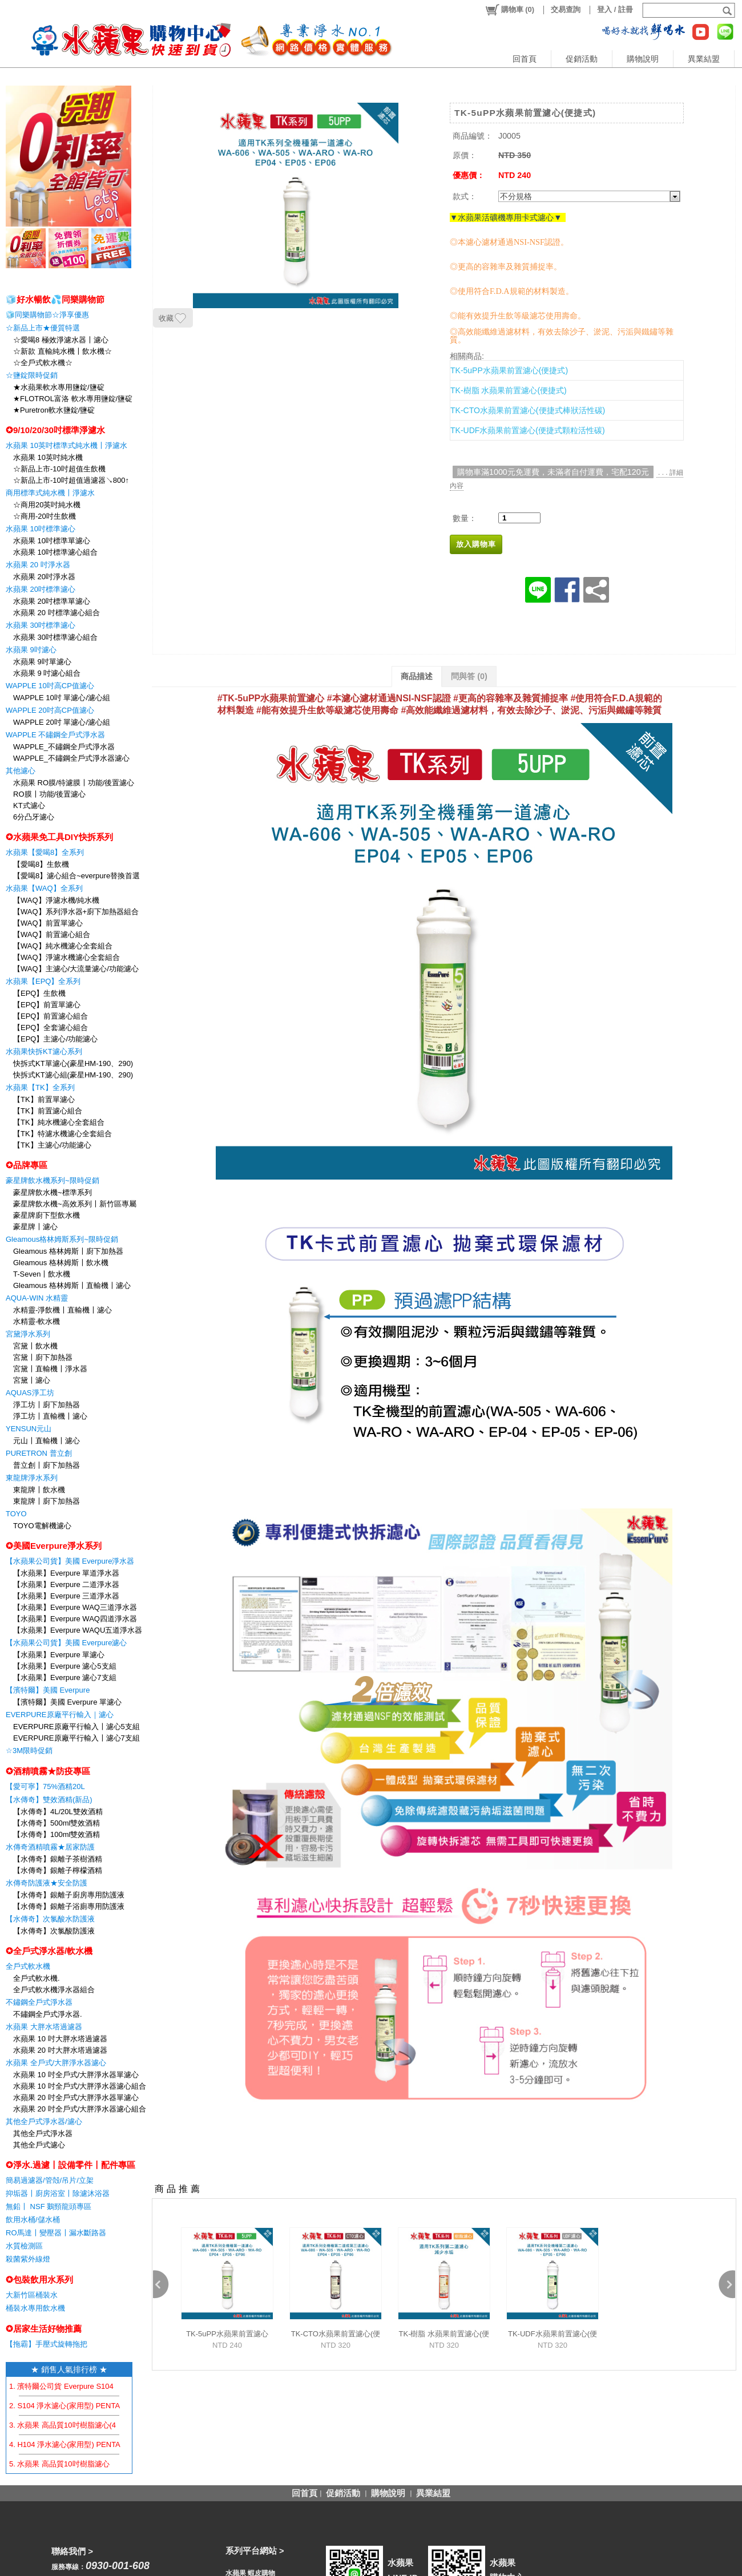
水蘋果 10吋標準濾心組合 (55, 552)
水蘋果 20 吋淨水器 (38, 564)
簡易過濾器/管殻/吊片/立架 (50, 2180)
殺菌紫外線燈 (28, 2259)
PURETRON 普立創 (39, 1453)
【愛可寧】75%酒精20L (45, 1786)
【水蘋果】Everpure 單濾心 (58, 1654)
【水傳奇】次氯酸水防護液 (50, 1919)
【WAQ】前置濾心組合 (51, 934)
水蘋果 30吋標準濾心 (40, 625)
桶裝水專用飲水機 (35, 2308)
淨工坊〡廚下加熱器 (46, 1404)
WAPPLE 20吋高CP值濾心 (50, 710)
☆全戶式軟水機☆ (42, 362)
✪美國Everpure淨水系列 (54, 1546)
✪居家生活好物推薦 (44, 2328)
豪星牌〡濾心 (35, 1226)
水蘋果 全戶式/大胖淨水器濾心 (56, 2062)
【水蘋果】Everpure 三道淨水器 (66, 1596)
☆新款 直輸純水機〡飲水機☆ (62, 351)
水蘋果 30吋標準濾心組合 (55, 637)
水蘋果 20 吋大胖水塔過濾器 (60, 2050)
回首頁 (525, 58)
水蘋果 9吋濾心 (31, 649)
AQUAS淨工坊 (30, 1392)
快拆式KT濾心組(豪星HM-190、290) (73, 1075)
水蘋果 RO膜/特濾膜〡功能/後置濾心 (73, 782)
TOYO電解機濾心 (42, 1525)
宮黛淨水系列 (28, 1334)
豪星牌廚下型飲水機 (46, 1215)
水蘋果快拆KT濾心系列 (44, 1051)
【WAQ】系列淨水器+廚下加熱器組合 (76, 911)
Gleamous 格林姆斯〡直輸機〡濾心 (72, 1285)
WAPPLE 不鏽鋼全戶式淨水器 (55, 734)
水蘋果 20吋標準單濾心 (51, 601)
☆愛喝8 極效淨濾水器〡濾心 (60, 340)
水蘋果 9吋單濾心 (42, 661)
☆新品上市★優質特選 (43, 328)
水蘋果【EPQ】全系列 (43, 981)
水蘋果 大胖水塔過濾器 (44, 2026)
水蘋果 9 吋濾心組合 (46, 673)
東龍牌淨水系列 (32, 1477)
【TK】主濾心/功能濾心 (52, 1145)
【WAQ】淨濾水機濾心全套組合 (66, 957)
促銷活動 (582, 58)
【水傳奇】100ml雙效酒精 (56, 1834)
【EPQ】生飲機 (39, 993)
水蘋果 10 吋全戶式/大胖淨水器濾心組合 (79, 2086)
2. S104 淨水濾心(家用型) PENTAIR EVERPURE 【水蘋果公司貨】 (120, 2405)
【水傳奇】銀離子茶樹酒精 (57, 1859)
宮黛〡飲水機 (35, 1346)
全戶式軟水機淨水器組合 (54, 1989)
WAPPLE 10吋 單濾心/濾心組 (61, 697)
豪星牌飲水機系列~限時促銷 (52, 1180)
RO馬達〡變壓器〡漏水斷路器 (56, 2232)
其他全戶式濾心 (39, 2145)
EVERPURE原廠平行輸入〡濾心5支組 (76, 1726)
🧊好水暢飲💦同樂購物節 (55, 299)
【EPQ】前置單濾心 (46, 1004)
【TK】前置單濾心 (44, 1099)
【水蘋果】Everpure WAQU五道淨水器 (77, 1630)
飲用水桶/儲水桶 (33, 2219)
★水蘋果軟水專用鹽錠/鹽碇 (58, 387)
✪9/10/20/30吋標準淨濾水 (55, 430)
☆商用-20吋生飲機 (44, 516)
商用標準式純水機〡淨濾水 (50, 492)
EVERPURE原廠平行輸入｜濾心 (60, 1714)
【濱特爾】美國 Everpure (48, 1690)
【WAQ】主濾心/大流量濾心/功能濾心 (76, 968)
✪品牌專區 (26, 1165)
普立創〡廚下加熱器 (46, 1465)
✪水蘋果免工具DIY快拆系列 (59, 837)
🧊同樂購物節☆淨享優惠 (47, 314)
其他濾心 (20, 770)
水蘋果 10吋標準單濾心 (51, 540)
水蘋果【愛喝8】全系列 (45, 852)
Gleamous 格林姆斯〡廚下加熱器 (68, 1251)
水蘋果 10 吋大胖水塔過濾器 (60, 2038)
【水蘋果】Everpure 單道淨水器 (66, 1573)
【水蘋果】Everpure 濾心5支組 (64, 1666)
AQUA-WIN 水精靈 (37, 1298)
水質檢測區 (24, 2246)
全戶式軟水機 (28, 1966)
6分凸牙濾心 (33, 817)
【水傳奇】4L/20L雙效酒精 (58, 1811)
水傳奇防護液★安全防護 (46, 1883)
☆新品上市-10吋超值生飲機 (59, 469)
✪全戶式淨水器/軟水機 (49, 1951)
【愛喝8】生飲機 (41, 864)
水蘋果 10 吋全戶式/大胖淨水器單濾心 (76, 2074)
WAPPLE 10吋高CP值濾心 (50, 685)
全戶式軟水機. (36, 1978)
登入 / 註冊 (615, 9)
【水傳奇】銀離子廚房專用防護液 (68, 1895)
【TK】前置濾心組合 (47, 1111)
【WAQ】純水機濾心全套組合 (62, 946)
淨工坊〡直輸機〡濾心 (50, 1416)
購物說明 (643, 58)
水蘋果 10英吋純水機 (48, 457)
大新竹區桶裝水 (32, 2295)
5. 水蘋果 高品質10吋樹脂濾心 (59, 2464)
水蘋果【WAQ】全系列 (44, 888)
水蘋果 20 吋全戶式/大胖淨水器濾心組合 (79, 2109)
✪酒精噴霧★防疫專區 (48, 1771)
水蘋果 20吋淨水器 (44, 576)
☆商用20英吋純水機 (46, 504)
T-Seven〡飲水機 (41, 1274)
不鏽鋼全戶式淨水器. (47, 2014)
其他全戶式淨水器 (42, 2133)
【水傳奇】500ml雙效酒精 (56, 1823)
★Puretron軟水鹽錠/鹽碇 (54, 410)
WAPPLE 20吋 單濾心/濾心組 (61, 722)
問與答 (469, 676)
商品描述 (417, 676)
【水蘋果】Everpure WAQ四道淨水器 (75, 1618)
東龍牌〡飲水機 (39, 1489)
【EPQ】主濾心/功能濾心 (55, 1039)
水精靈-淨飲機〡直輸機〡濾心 (62, 1310)
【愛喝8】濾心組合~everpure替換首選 (76, 875)
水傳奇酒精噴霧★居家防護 (50, 1847)
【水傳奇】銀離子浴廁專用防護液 (68, 1906)
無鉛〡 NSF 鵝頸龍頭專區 (48, 2206)
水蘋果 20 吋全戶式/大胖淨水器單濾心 (76, 2097)
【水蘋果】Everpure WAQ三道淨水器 (75, 1607)
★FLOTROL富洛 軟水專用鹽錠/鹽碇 (72, 398)
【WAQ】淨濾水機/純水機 (56, 900)
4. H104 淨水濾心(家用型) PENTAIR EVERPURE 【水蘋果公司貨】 (120, 2444)
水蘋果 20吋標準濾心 (40, 589)
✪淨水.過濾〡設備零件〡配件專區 (70, 2165)
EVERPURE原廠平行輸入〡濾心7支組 (76, 1738)
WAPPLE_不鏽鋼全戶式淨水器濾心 (71, 758)
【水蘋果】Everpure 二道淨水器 (66, 1584)
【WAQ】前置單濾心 (48, 923)
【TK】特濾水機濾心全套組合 (62, 1133)
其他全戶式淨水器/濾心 (44, 2121)
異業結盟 (704, 58)
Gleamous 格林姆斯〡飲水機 (60, 1262)
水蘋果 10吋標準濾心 (40, 528)
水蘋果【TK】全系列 (40, 1087)
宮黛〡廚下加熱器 (42, 1357)
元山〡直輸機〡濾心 (46, 1440)
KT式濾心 (29, 805)
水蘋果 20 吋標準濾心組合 (56, 612)
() (509, 9)
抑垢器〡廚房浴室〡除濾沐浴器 (58, 2193)
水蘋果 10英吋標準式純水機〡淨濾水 (66, 445)
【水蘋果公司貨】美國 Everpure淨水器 (70, 1561)
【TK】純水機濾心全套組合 (58, 1122)
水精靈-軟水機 (36, 1321)
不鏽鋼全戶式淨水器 (39, 2002)
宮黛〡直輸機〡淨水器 (50, 1368)
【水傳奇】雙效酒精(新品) (49, 1799)
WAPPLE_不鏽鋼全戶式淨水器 (64, 746)
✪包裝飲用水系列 (39, 2279)
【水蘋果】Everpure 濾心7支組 (64, 1677)
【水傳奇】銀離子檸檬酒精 (57, 1870)
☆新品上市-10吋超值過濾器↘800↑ (71, 480)
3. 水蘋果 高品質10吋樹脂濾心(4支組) (71, 2425)
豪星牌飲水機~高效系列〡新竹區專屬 (74, 1204)
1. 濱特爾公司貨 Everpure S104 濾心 (69, 2386)
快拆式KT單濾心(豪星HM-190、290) (73, 1063)
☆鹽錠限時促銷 (32, 375)
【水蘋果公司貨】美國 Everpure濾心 (66, 1642)
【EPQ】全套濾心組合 (50, 1027)
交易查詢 (565, 9)
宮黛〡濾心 (31, 1380)
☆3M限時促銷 (29, 1750)
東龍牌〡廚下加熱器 (46, 1501)
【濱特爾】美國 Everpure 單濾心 (67, 1702)
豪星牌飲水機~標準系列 (52, 1192)
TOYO (16, 1513)
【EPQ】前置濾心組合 (50, 1016)
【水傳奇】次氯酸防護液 (54, 1931)
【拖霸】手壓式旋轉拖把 (46, 2344)
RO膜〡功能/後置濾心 (49, 794)
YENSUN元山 (28, 1428)
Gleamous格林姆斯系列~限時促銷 (62, 1239)
